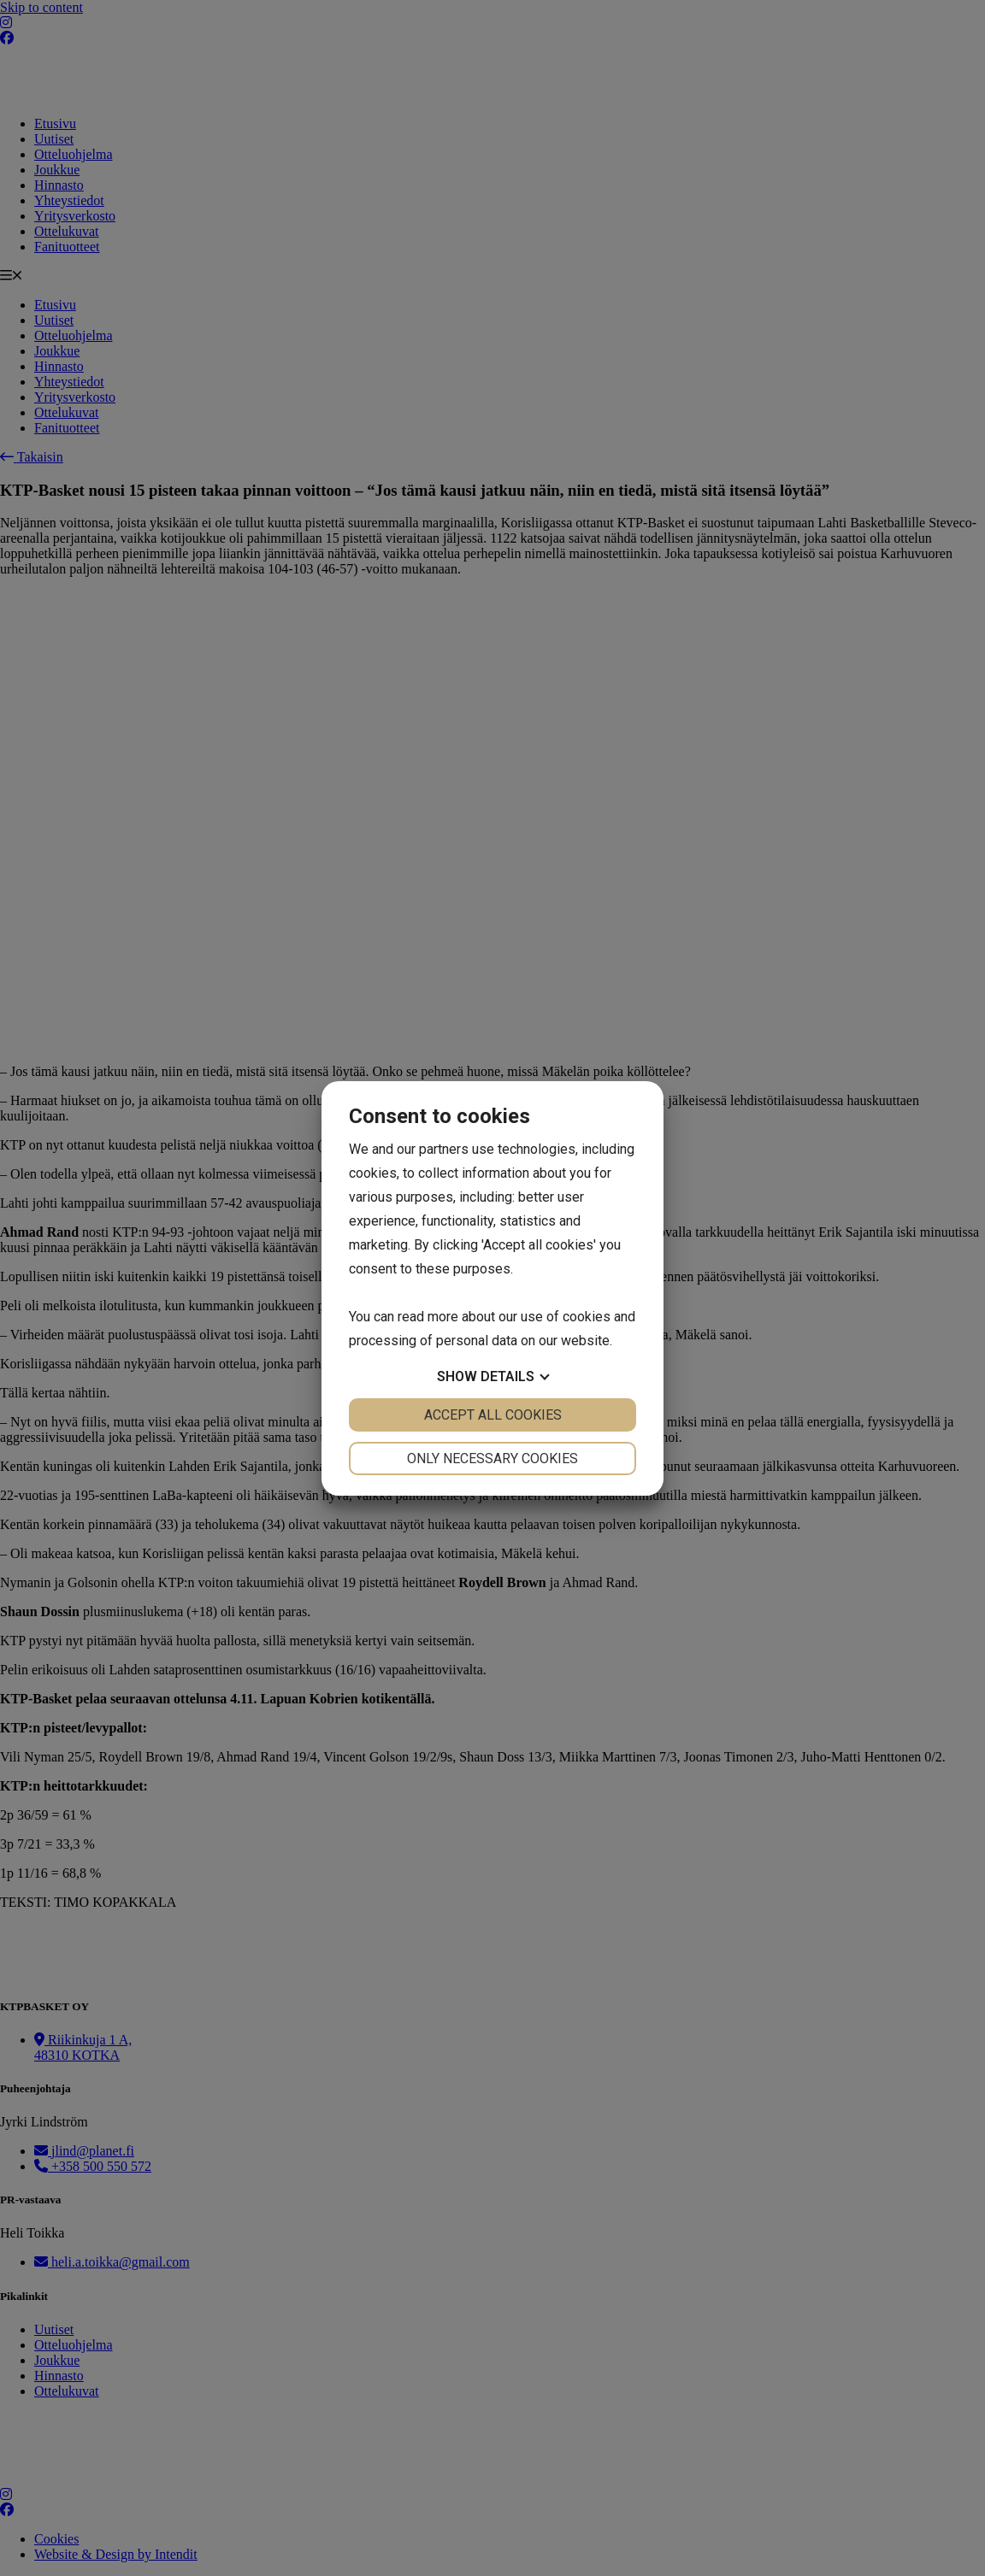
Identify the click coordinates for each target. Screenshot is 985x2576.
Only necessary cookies (492, 1458)
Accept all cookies (493, 1415)
